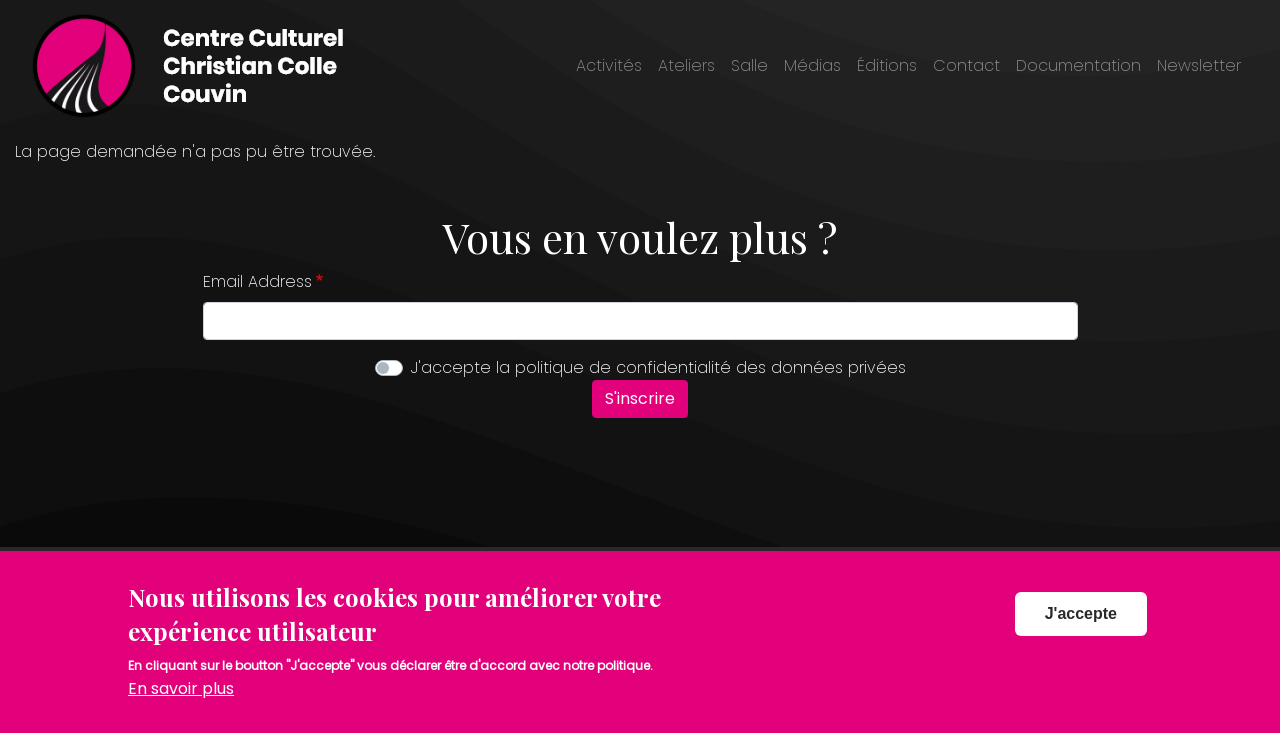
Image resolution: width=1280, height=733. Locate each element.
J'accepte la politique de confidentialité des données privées (658, 367)
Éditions (887, 65)
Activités (609, 65)
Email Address (257, 281)
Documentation (1078, 65)
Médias (812, 65)
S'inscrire (640, 398)
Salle (749, 65)
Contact (966, 65)
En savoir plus (181, 703)
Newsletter (1199, 65)
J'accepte (1081, 628)
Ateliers (686, 65)
